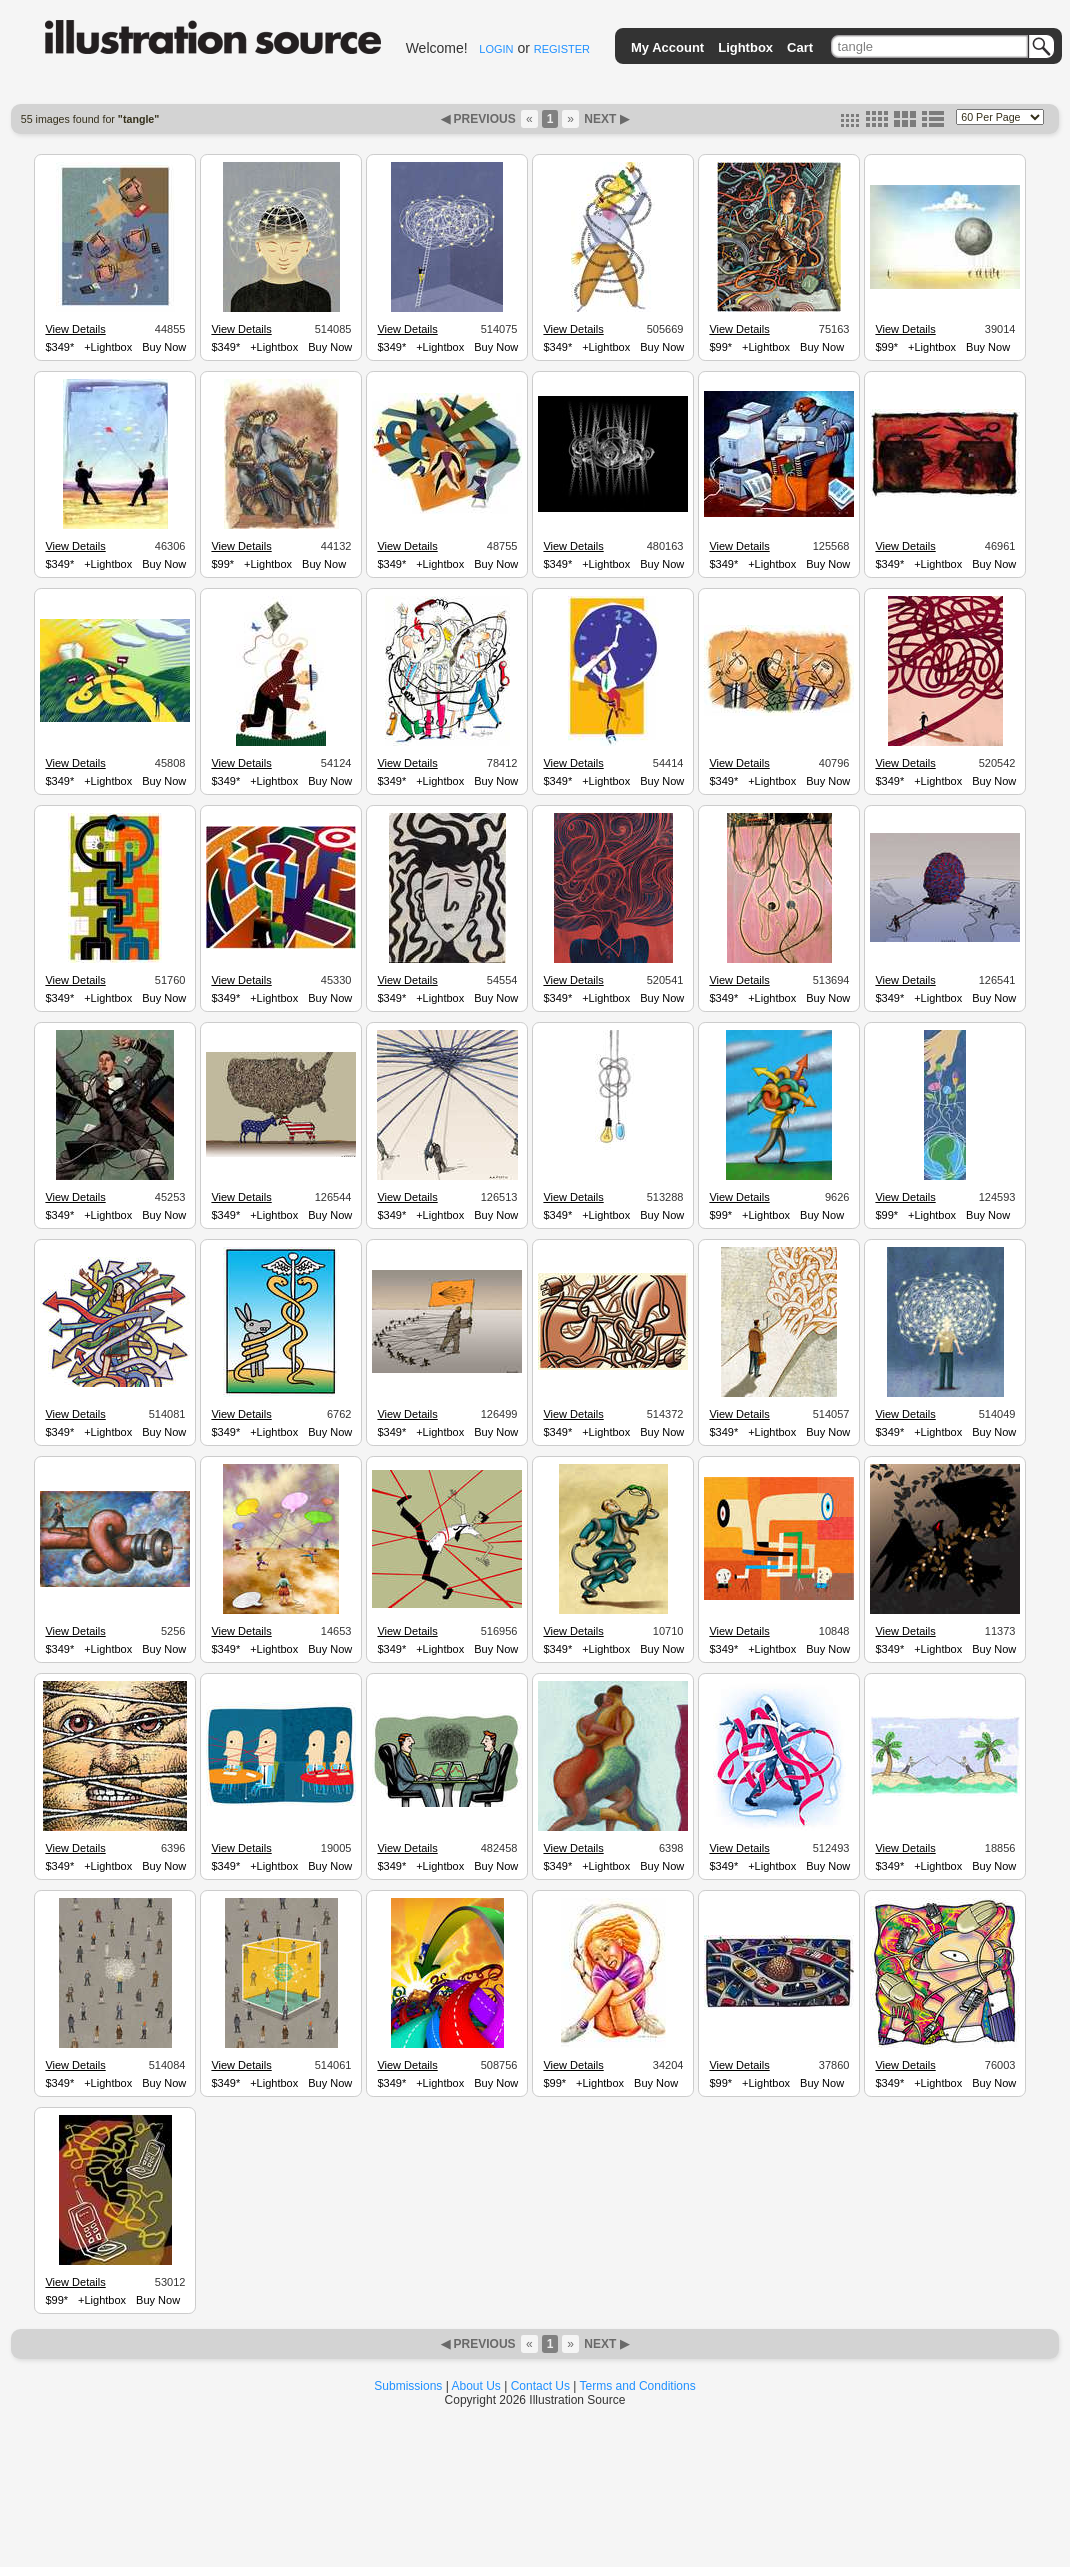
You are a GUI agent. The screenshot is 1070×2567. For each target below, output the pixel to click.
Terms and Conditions (638, 2386)
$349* (59, 347)
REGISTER (562, 49)
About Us (476, 2386)
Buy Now (164, 347)
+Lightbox (108, 347)
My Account (667, 47)
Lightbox (745, 47)
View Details (75, 329)
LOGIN (496, 49)
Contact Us (540, 2386)
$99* (720, 347)
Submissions (408, 2386)
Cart (800, 47)
